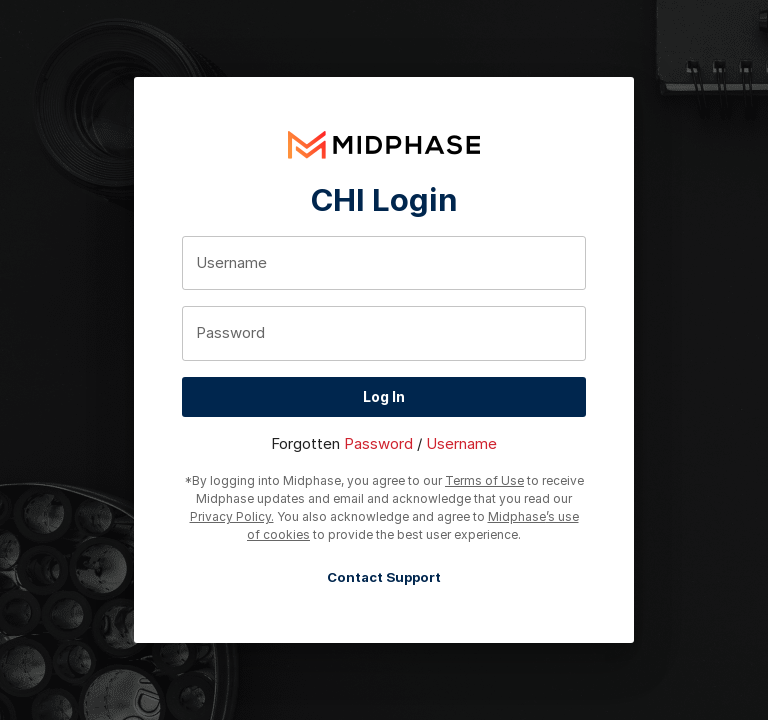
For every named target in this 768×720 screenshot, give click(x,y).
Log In (384, 397)
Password (378, 443)
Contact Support (384, 577)
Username (461, 443)
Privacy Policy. (232, 516)
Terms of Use (484, 480)
